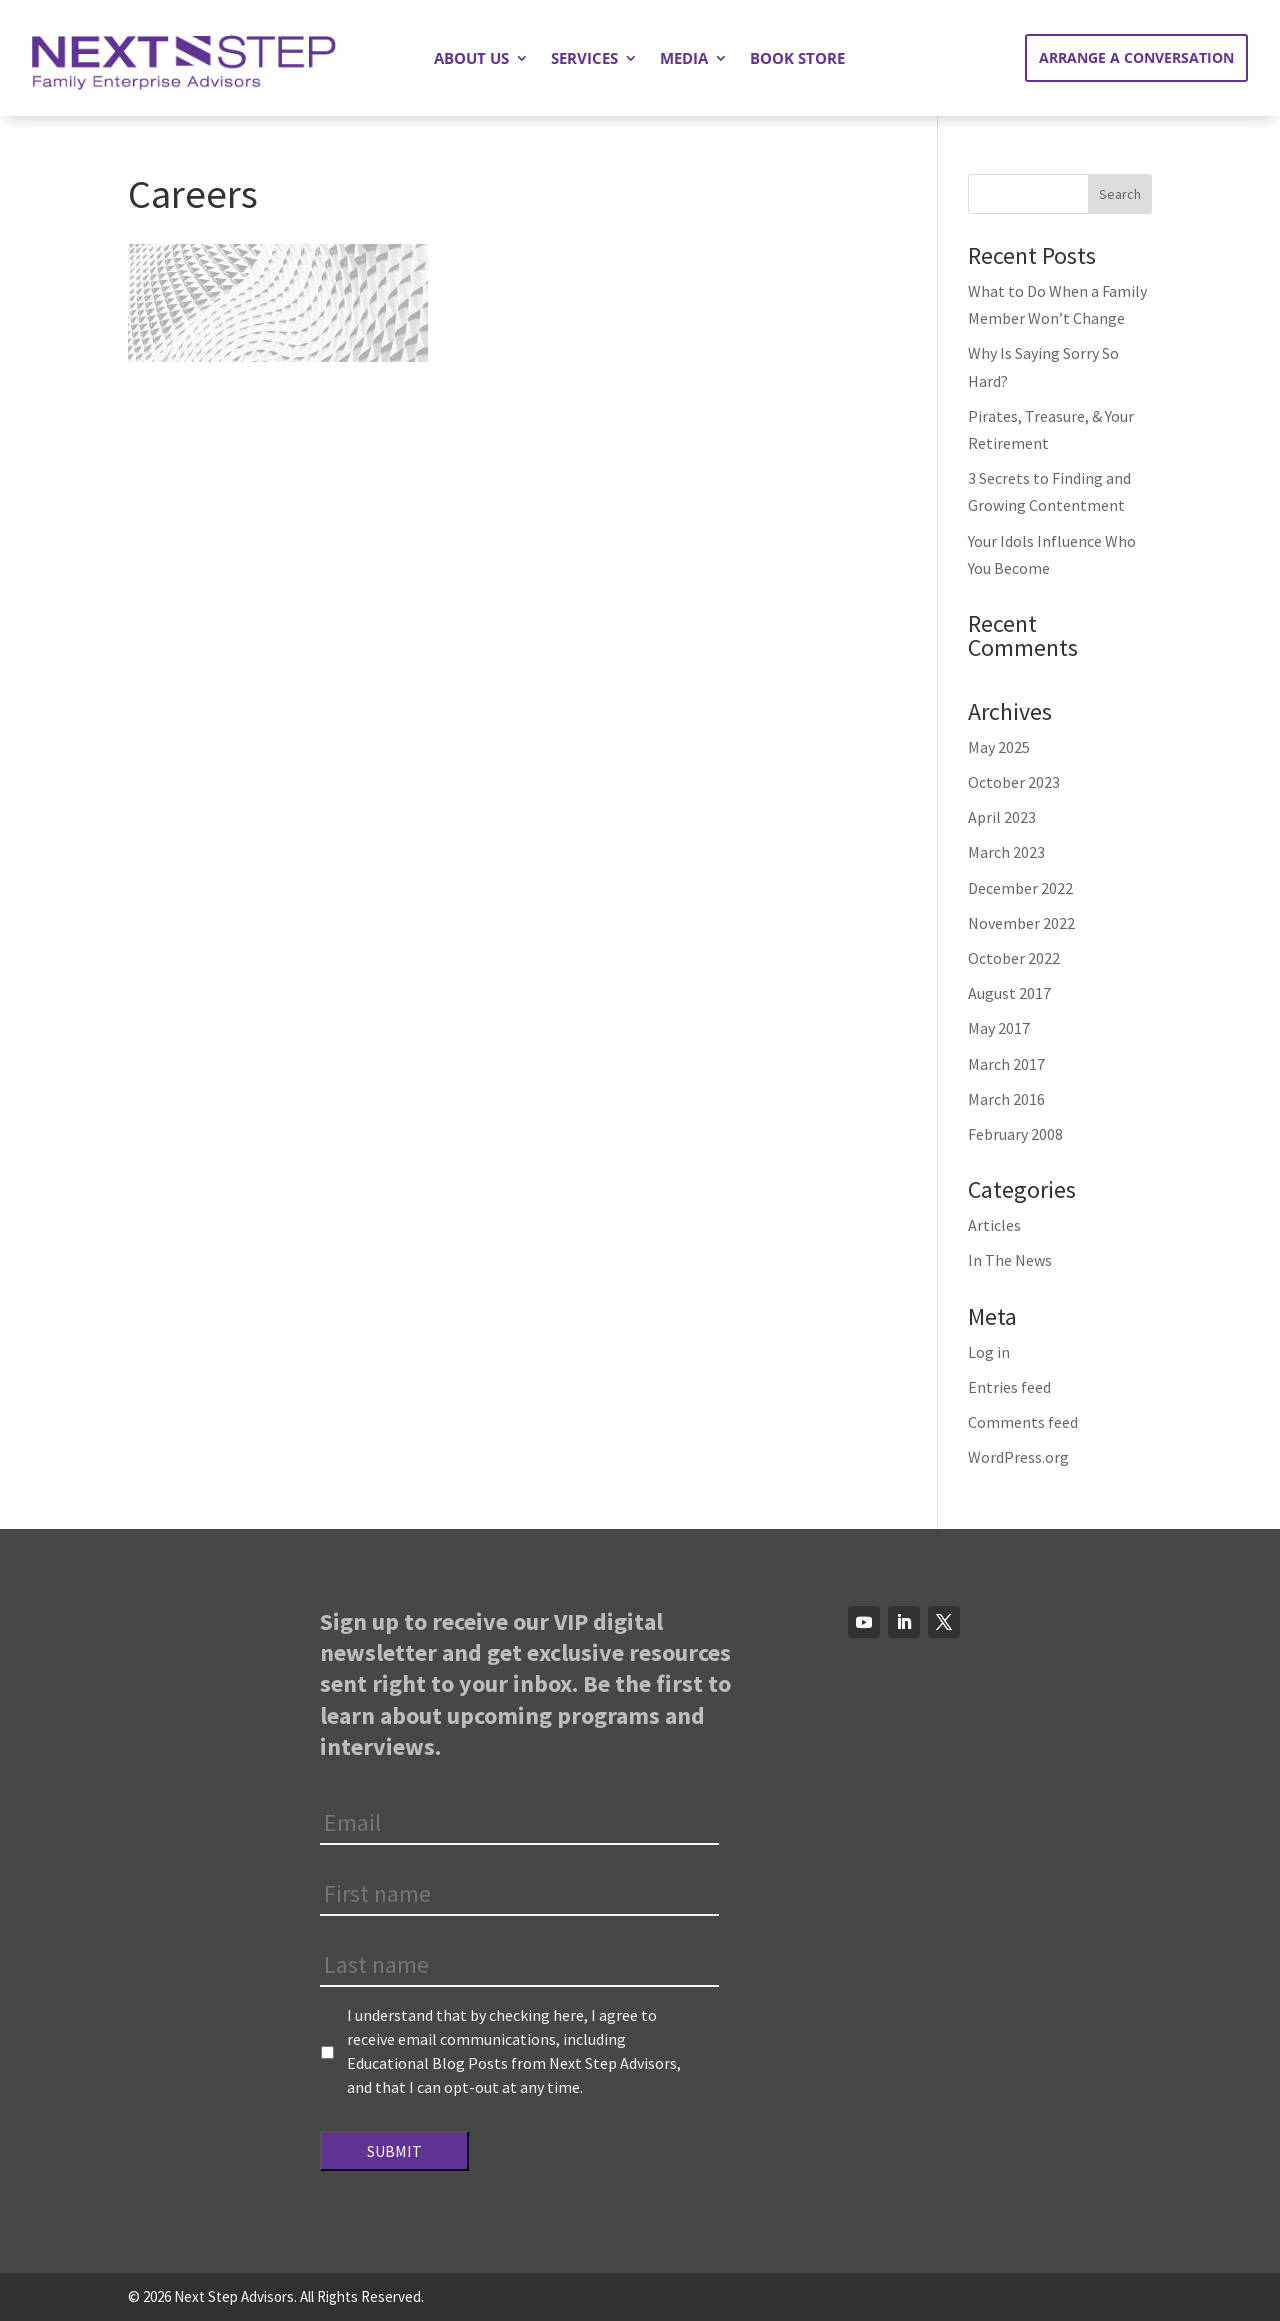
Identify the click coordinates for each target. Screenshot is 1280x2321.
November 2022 (1021, 923)
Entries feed (1009, 1387)
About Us (471, 59)
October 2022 (1014, 958)
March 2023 (1006, 852)
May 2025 (999, 747)
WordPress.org (1018, 1457)
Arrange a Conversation (1136, 57)
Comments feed (1023, 1422)
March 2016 (1006, 1099)
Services (584, 59)
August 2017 (1009, 993)
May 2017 (999, 1028)
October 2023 (1014, 782)
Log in (989, 1352)
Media (684, 59)
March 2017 (1006, 1064)
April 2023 (1002, 817)
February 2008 (1015, 1134)
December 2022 (1020, 888)
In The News (1010, 1260)
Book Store (797, 59)
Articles (994, 1225)
